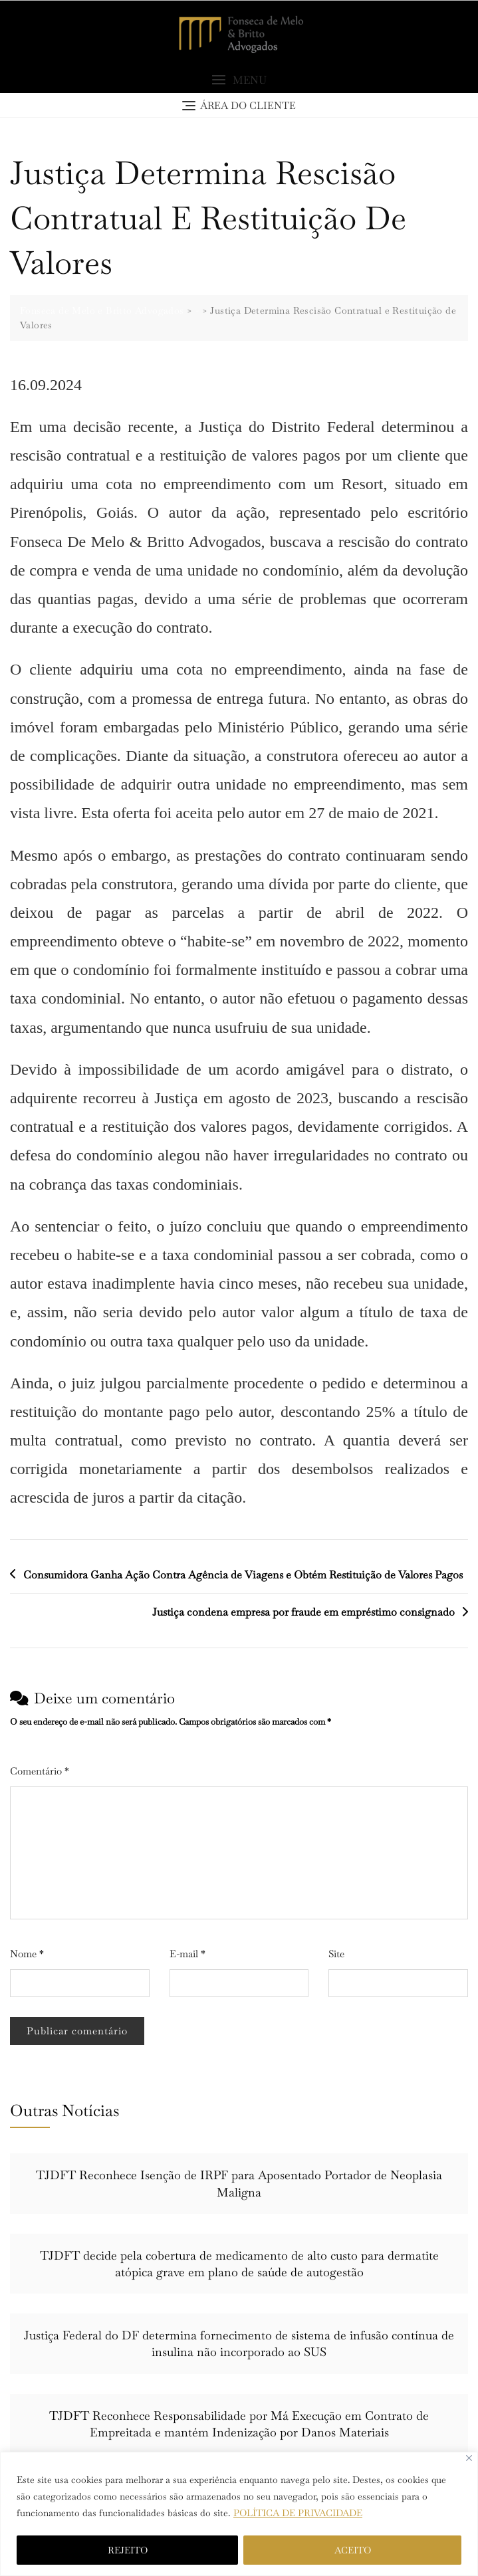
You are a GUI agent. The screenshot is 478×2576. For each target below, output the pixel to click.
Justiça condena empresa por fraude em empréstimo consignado (303, 1612)
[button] (239, 80)
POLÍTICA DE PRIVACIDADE (297, 2513)
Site (336, 1953)
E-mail (187, 1953)
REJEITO (128, 2550)
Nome (27, 1953)
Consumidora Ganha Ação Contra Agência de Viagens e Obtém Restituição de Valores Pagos (243, 1575)
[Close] (469, 2458)
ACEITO (352, 2550)
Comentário (39, 1771)
